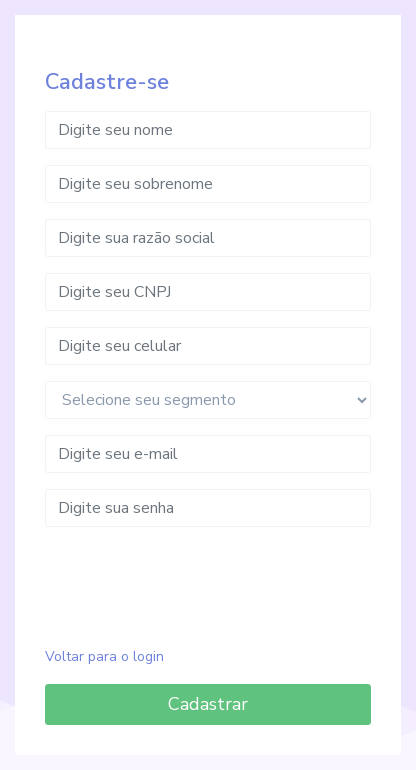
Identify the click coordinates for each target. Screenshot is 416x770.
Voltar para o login (104, 656)
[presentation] (208, 582)
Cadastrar (208, 704)
